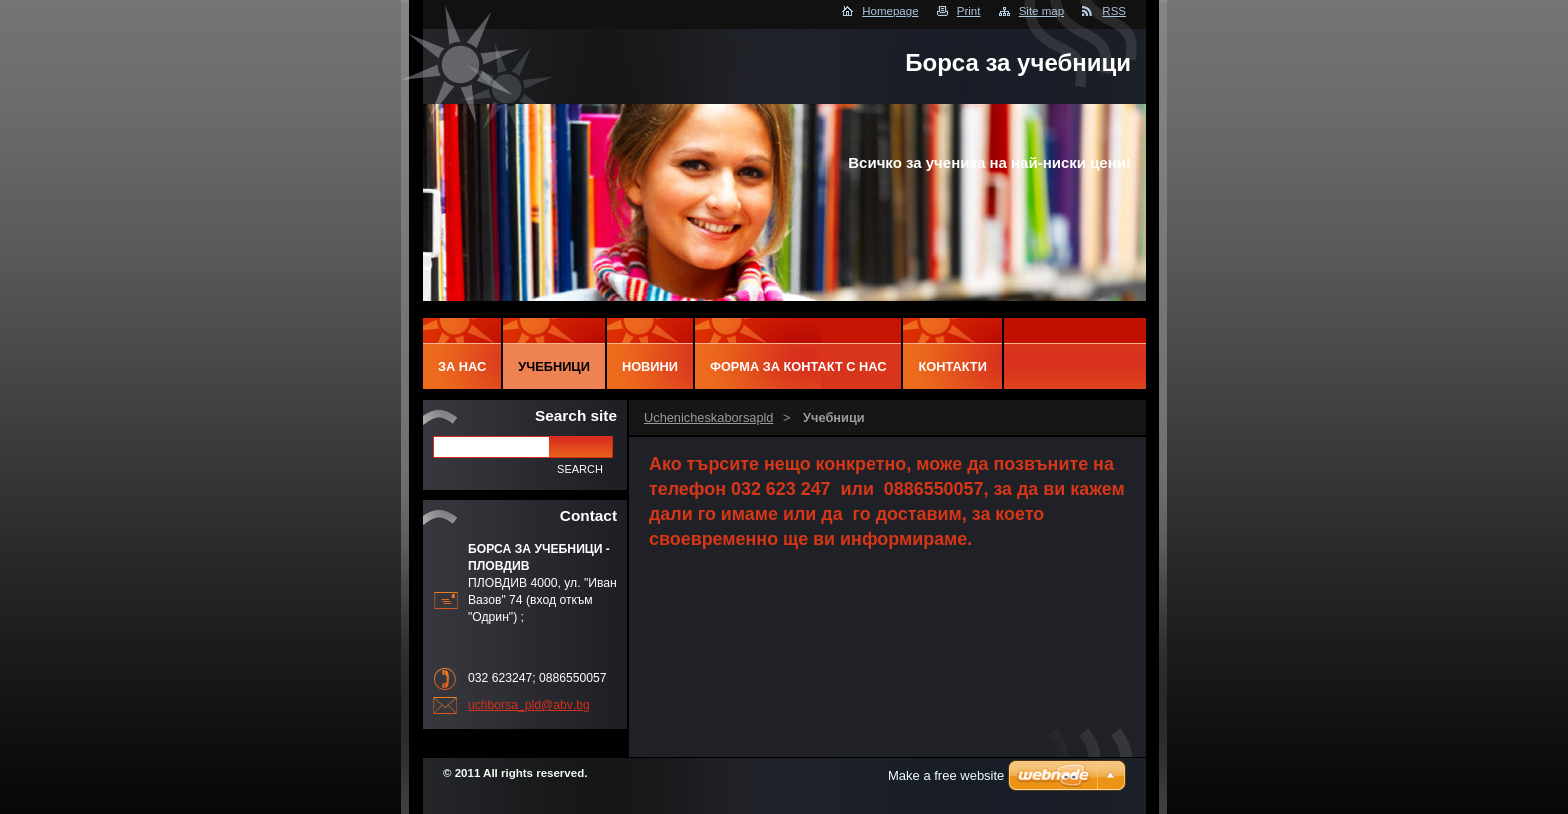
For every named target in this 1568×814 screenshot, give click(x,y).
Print (969, 11)
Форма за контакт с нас (798, 366)
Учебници (554, 366)
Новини (650, 366)
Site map (1041, 11)
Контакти (952, 366)
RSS (1114, 11)
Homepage (890, 11)
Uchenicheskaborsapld (708, 417)
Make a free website (946, 775)
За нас (462, 366)
